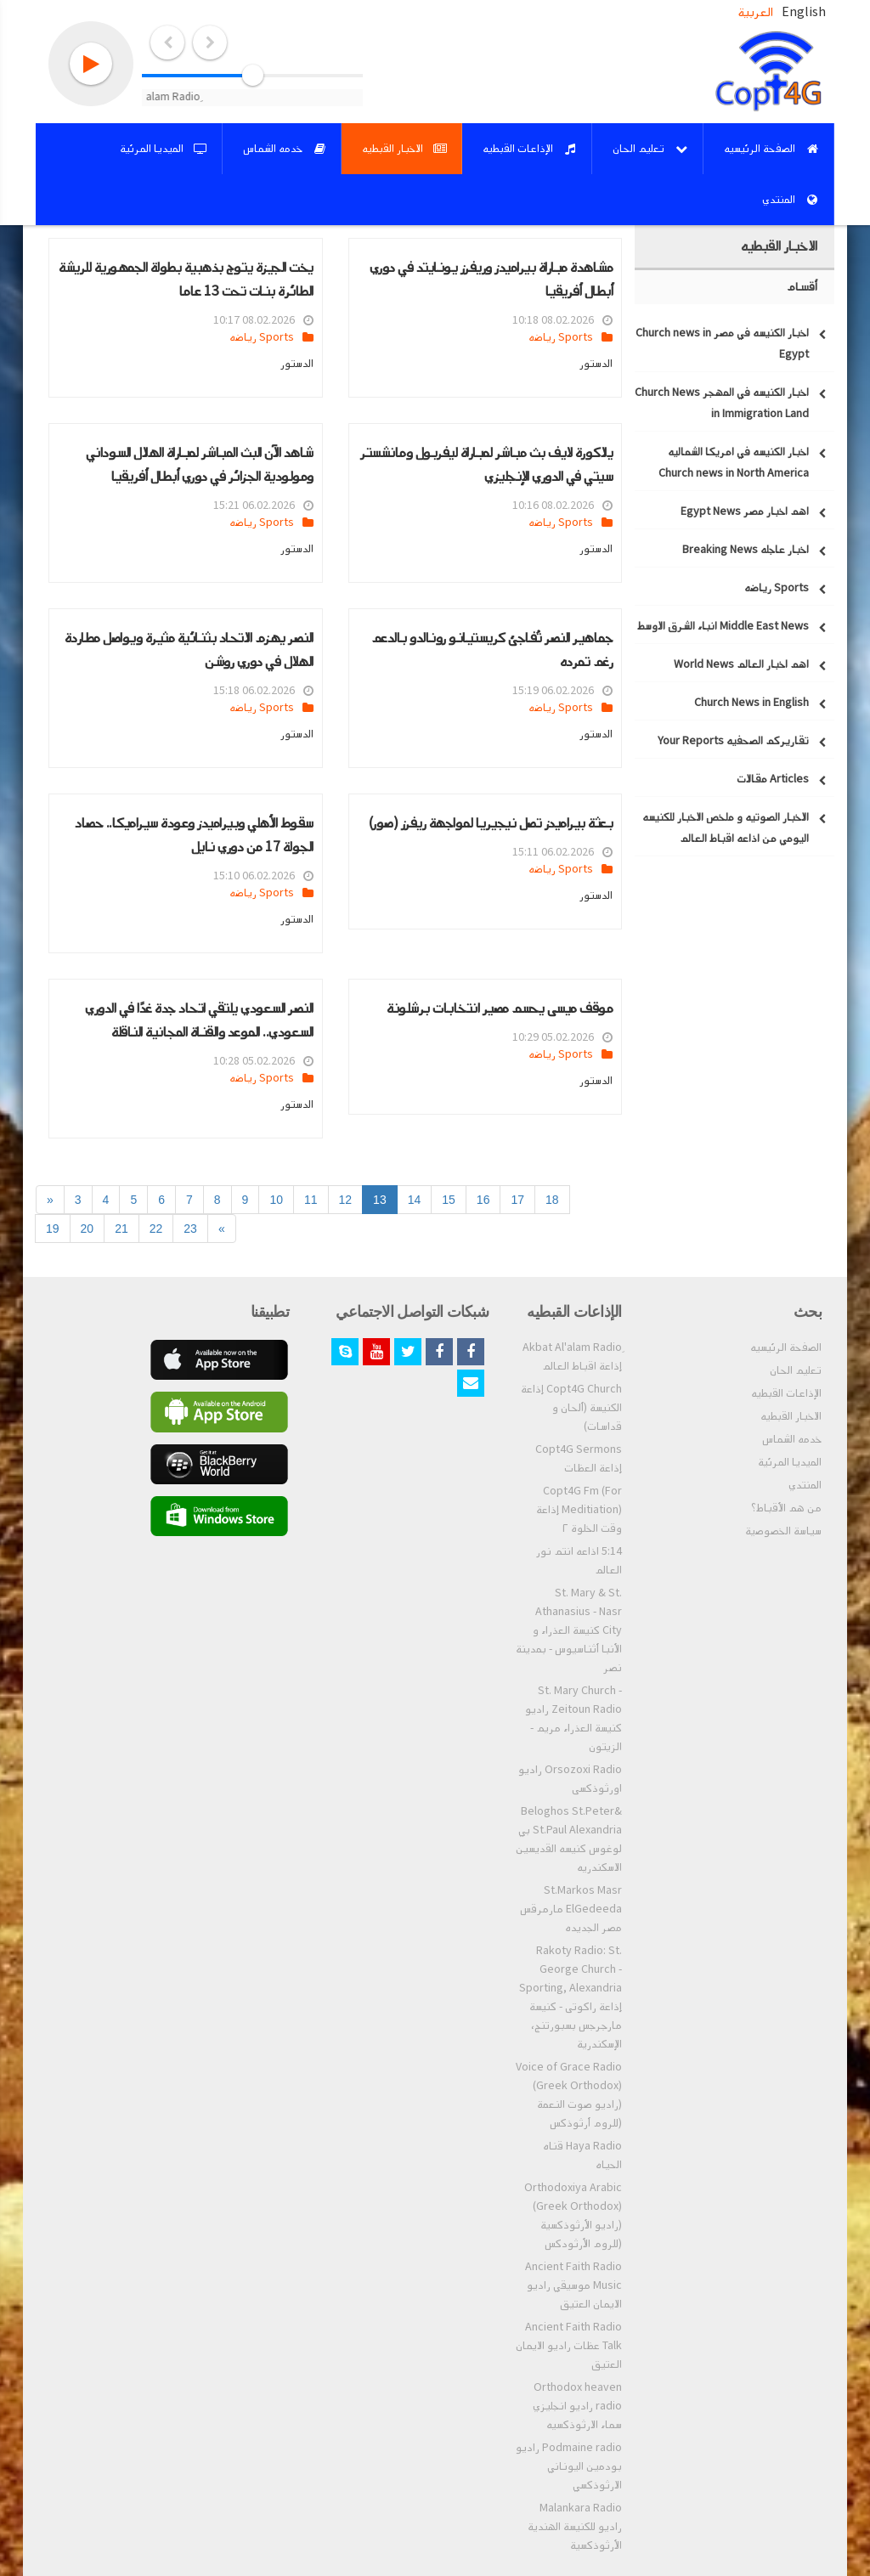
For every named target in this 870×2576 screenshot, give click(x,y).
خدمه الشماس (792, 1439)
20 (87, 1228)
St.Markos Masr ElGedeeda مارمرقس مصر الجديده (571, 1909)
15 (448, 1199)
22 (156, 1228)
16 (483, 1199)
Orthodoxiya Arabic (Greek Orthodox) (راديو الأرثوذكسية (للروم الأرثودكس (573, 2215)
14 (414, 1199)
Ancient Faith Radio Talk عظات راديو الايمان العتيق (569, 2345)
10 (276, 1199)
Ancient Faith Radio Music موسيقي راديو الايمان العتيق (573, 2285)
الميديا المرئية (790, 1462)
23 (190, 1228)
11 (311, 1199)
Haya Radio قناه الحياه (582, 2155)
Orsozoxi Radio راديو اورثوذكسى (570, 1779)
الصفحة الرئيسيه (786, 1347)
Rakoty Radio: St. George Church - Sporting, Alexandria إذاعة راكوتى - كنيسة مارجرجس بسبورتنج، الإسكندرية (570, 1997)
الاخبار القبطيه (791, 1416)
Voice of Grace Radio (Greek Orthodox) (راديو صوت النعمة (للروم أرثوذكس (569, 2095)
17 (517, 1199)
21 (121, 1228)
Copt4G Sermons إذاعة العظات (578, 1459)
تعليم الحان (796, 1370)
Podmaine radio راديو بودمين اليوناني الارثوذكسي (569, 2466)
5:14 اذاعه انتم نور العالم (579, 1561)
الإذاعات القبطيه (786, 1393)
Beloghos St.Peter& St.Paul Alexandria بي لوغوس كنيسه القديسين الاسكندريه (569, 1839)
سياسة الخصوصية (783, 1531)
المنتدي (805, 1485)
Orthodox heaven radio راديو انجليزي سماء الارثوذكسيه (577, 2406)
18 (552, 1199)
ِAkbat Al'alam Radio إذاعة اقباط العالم (572, 1357)
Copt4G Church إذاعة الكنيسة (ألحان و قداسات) (571, 1407)
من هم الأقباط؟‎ (786, 1508)
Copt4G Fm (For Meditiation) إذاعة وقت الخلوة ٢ (579, 1509)
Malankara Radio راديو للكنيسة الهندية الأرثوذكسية (575, 2526)
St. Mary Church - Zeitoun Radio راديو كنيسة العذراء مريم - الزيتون (573, 1718)
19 (52, 1228)
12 (346, 1199)
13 (380, 1199)
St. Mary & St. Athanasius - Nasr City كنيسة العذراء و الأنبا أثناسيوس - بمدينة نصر (569, 1630)
